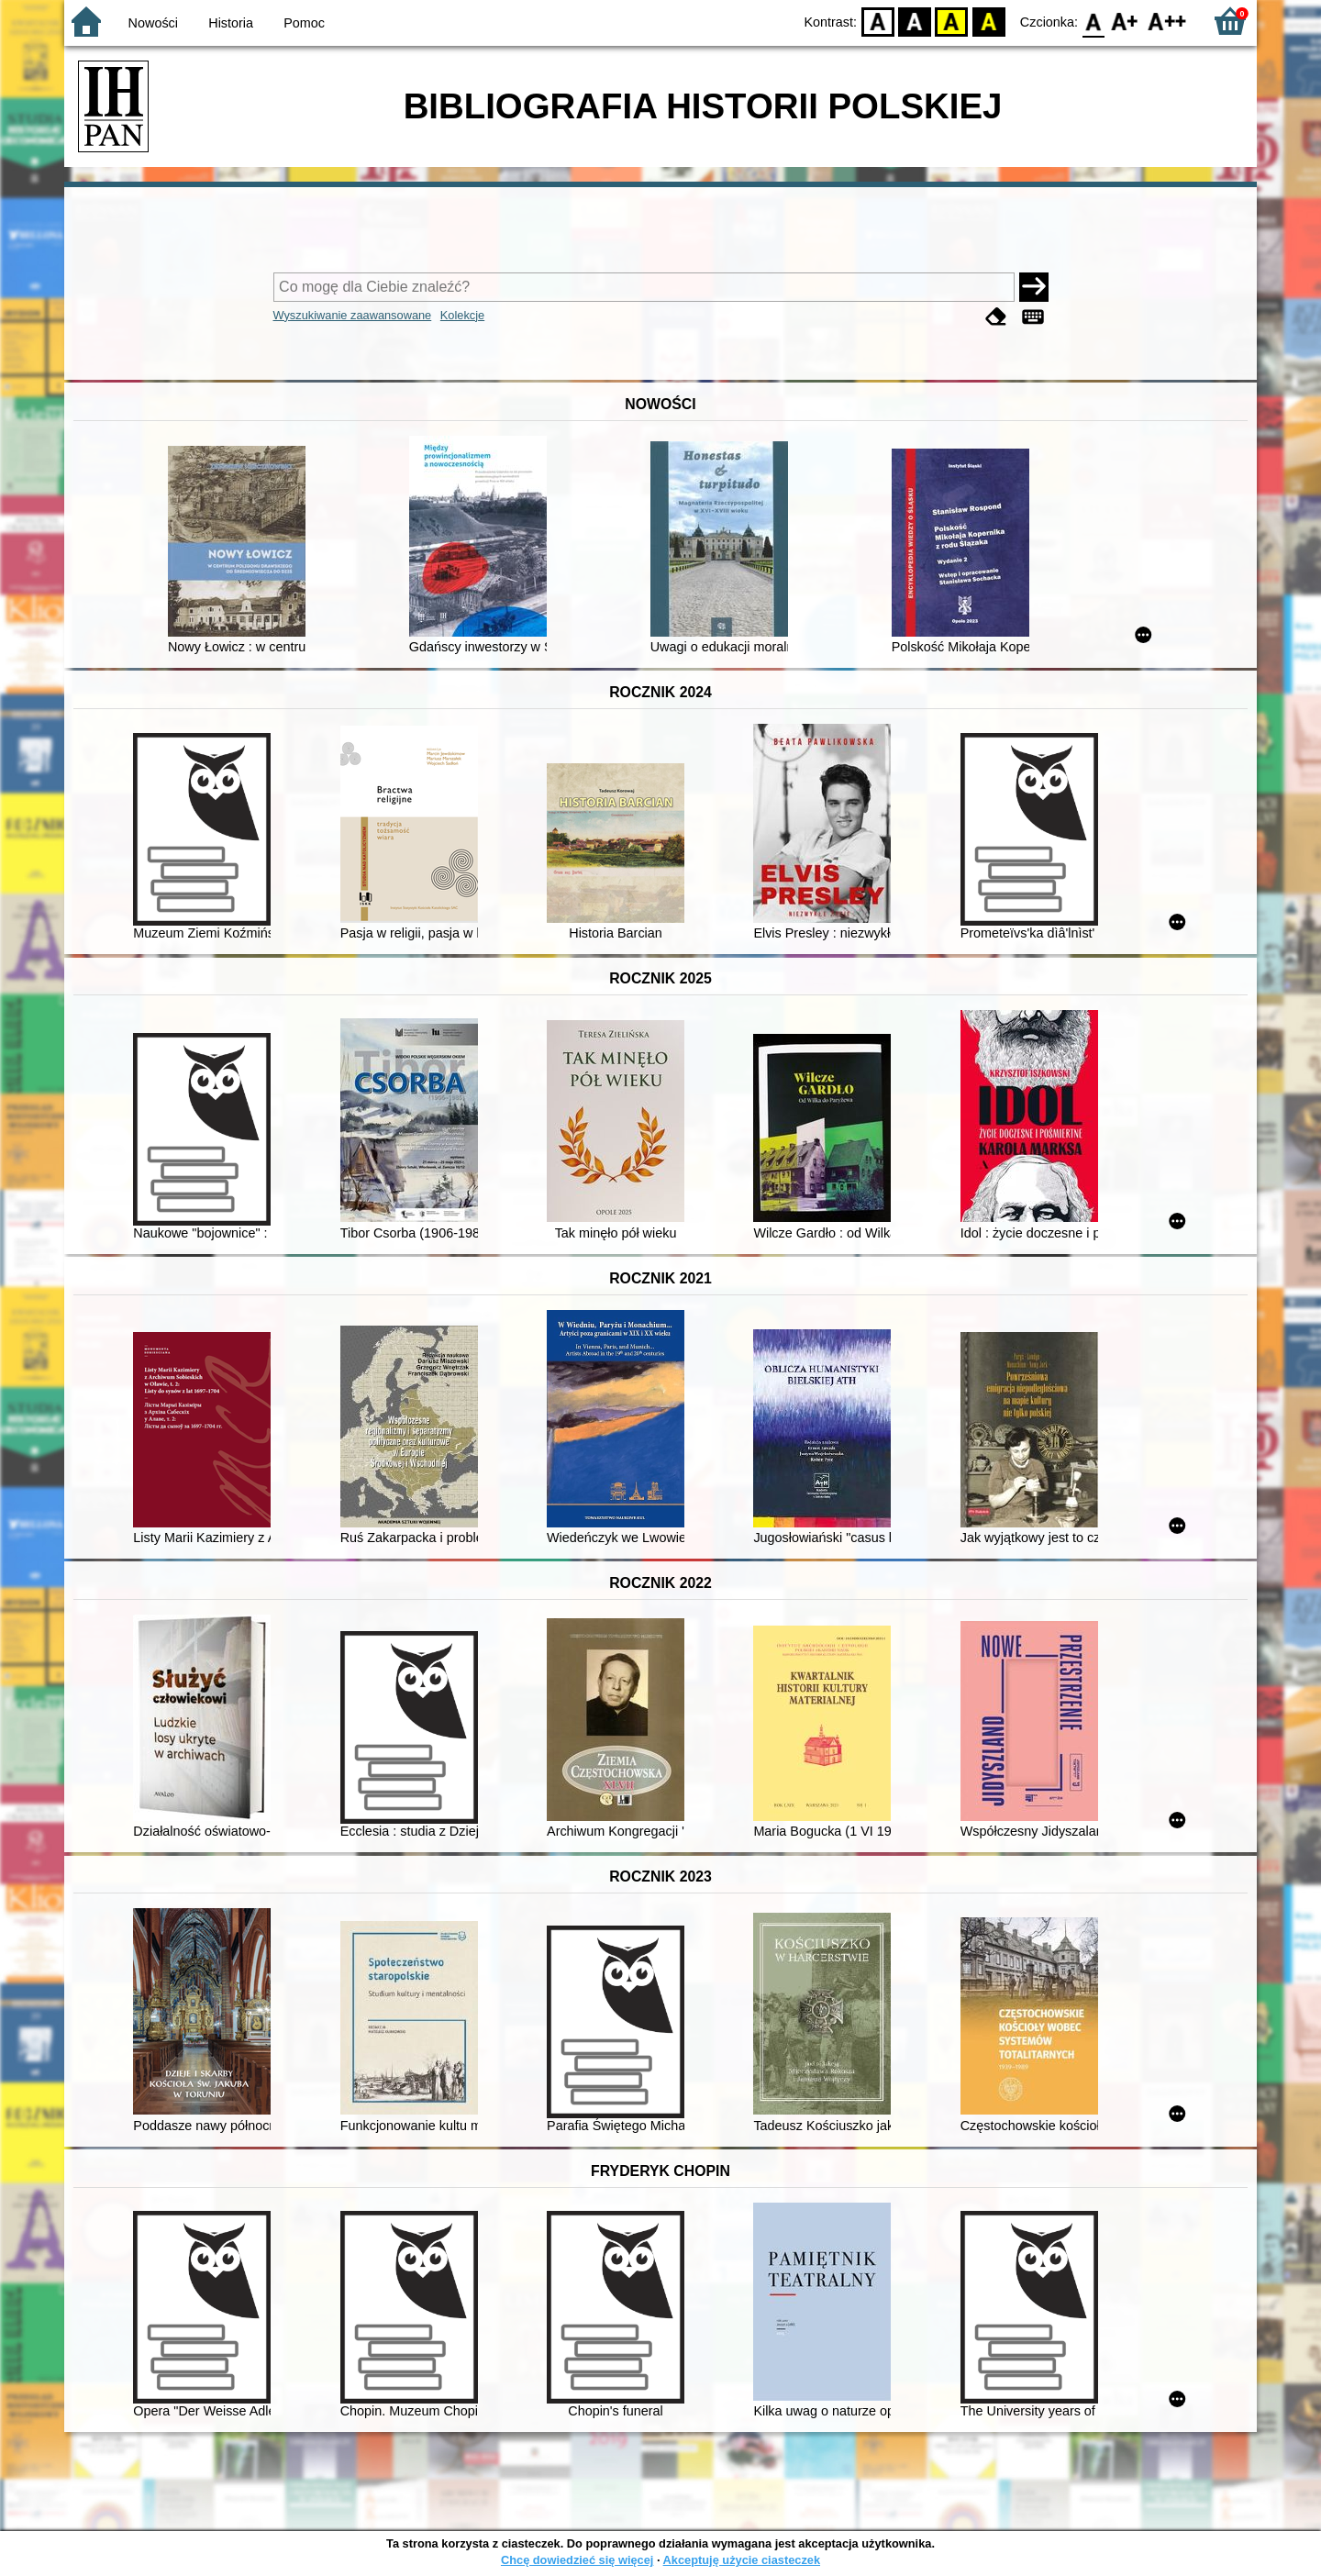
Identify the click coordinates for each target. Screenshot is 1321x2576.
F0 (1093, 20)
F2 (1167, 20)
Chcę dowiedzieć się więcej (577, 2560)
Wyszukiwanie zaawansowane (352, 315)
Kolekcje (462, 315)
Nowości (153, 23)
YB (951, 20)
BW (915, 20)
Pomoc (304, 23)
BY (988, 20)
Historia (230, 23)
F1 (1125, 20)
